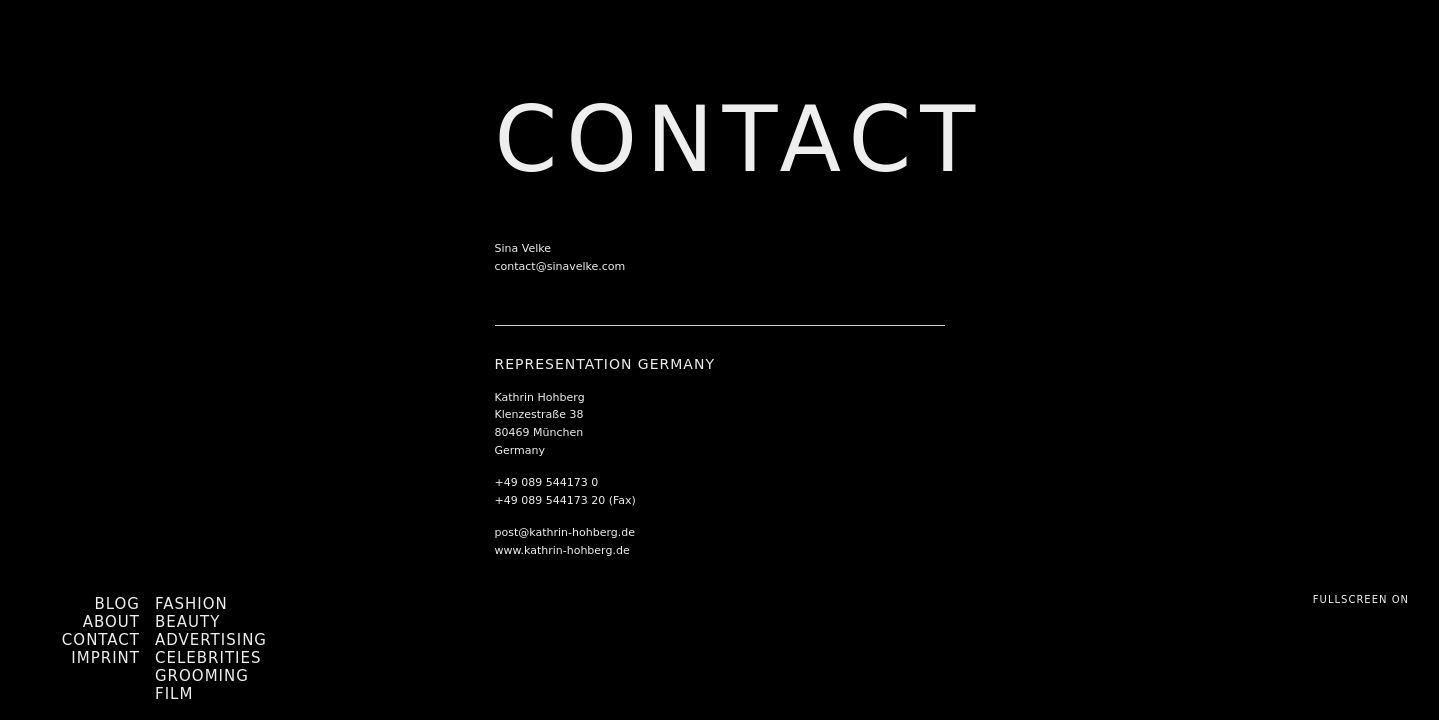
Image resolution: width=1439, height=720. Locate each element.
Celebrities (208, 658)
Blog (117, 604)
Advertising (211, 640)
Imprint (105, 658)
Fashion (191, 604)
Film (174, 694)
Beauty (187, 622)
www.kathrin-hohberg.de (562, 550)
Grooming (202, 676)
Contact (101, 640)
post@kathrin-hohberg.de (565, 532)
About (111, 622)
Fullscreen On (1361, 599)
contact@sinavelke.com (560, 266)
